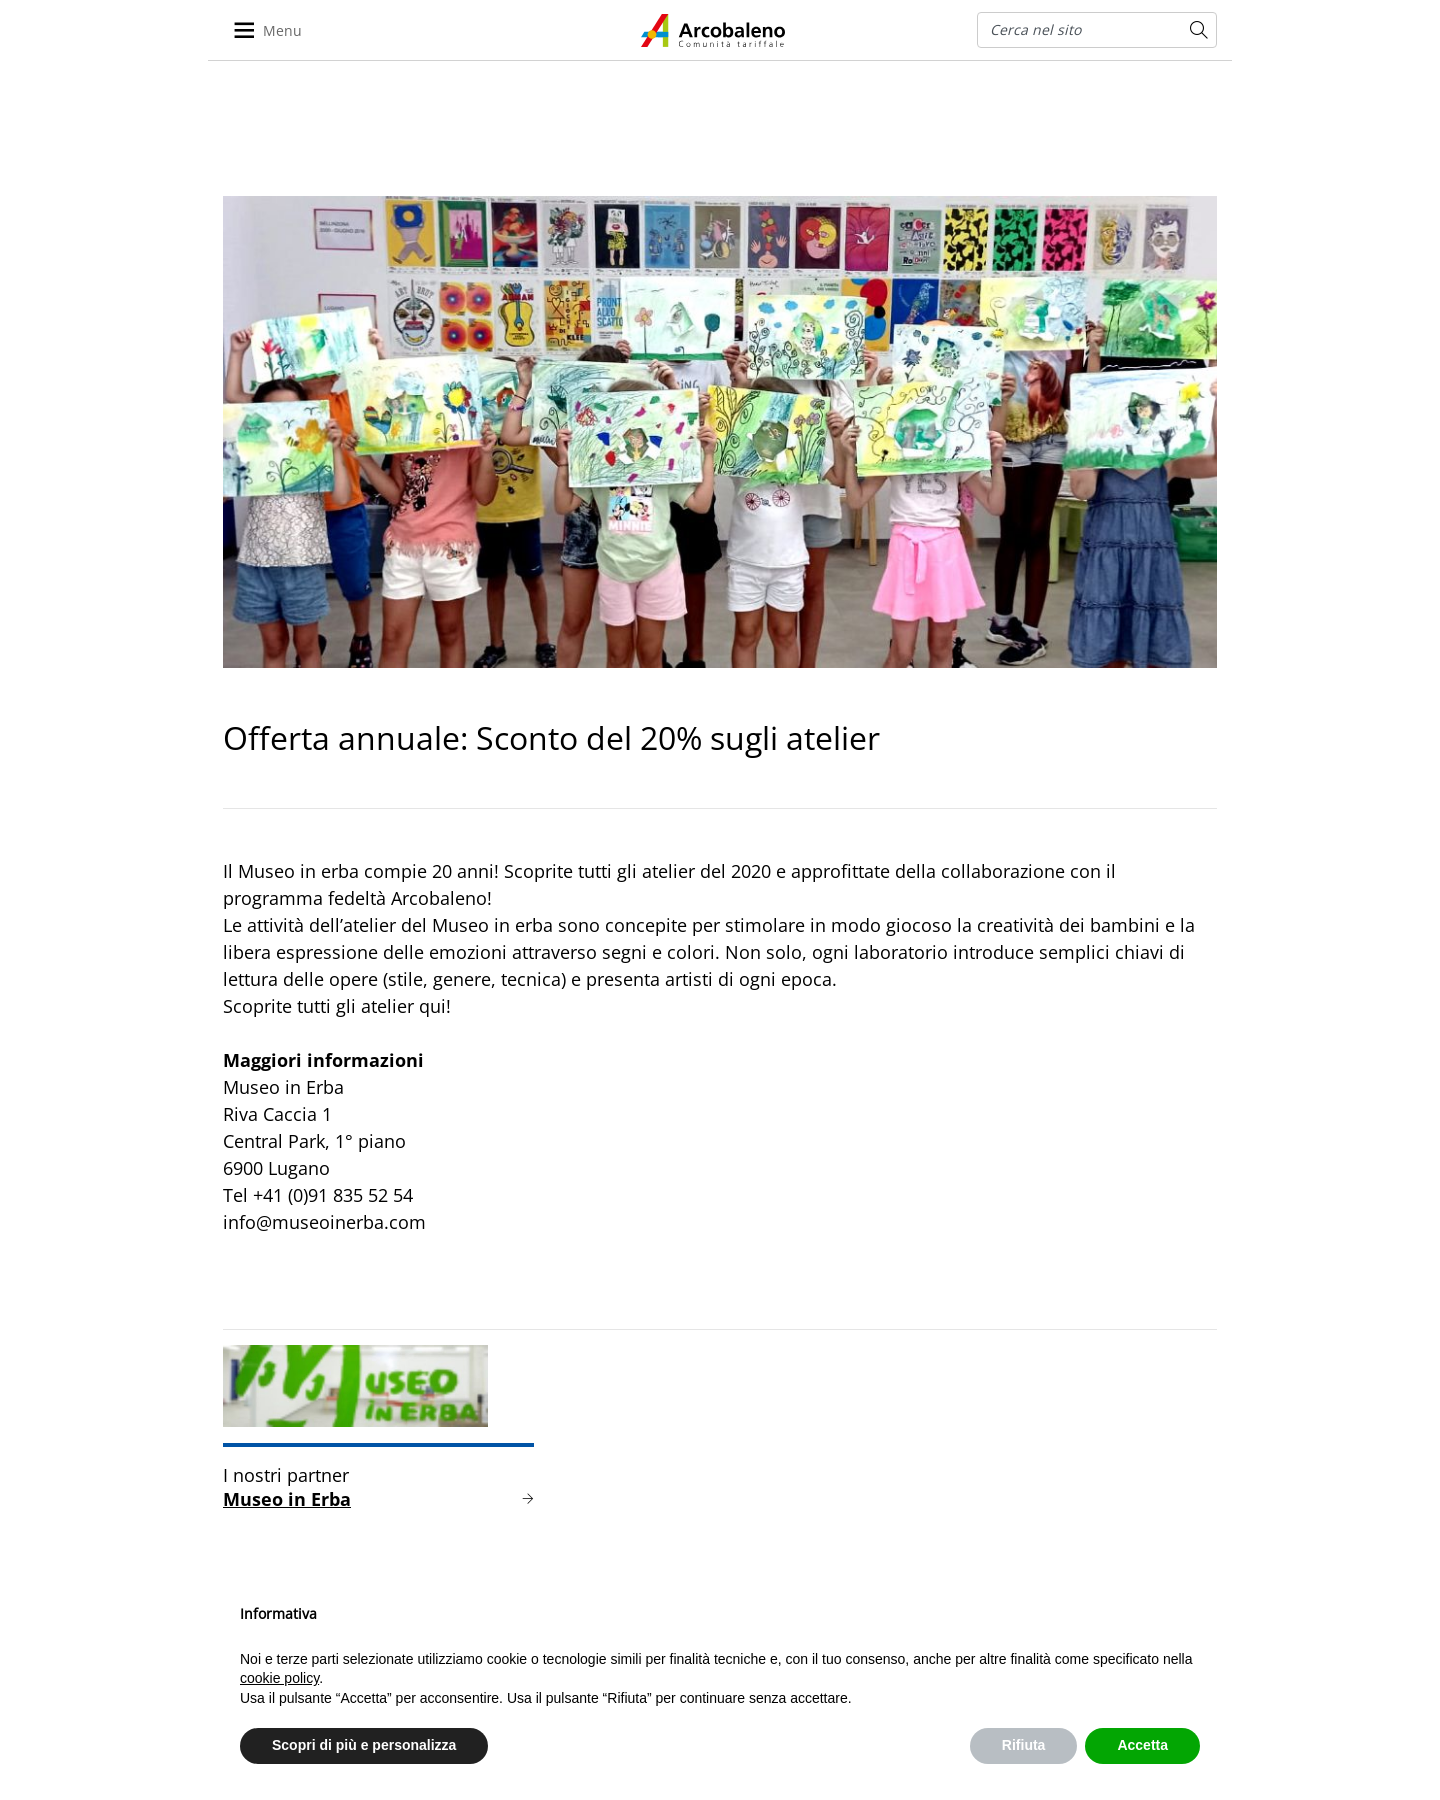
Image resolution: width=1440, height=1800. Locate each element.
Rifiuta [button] (1024, 1745)
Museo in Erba (287, 1499)
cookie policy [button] (279, 1678)
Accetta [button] (1142, 1745)
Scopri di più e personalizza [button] (364, 1745)
